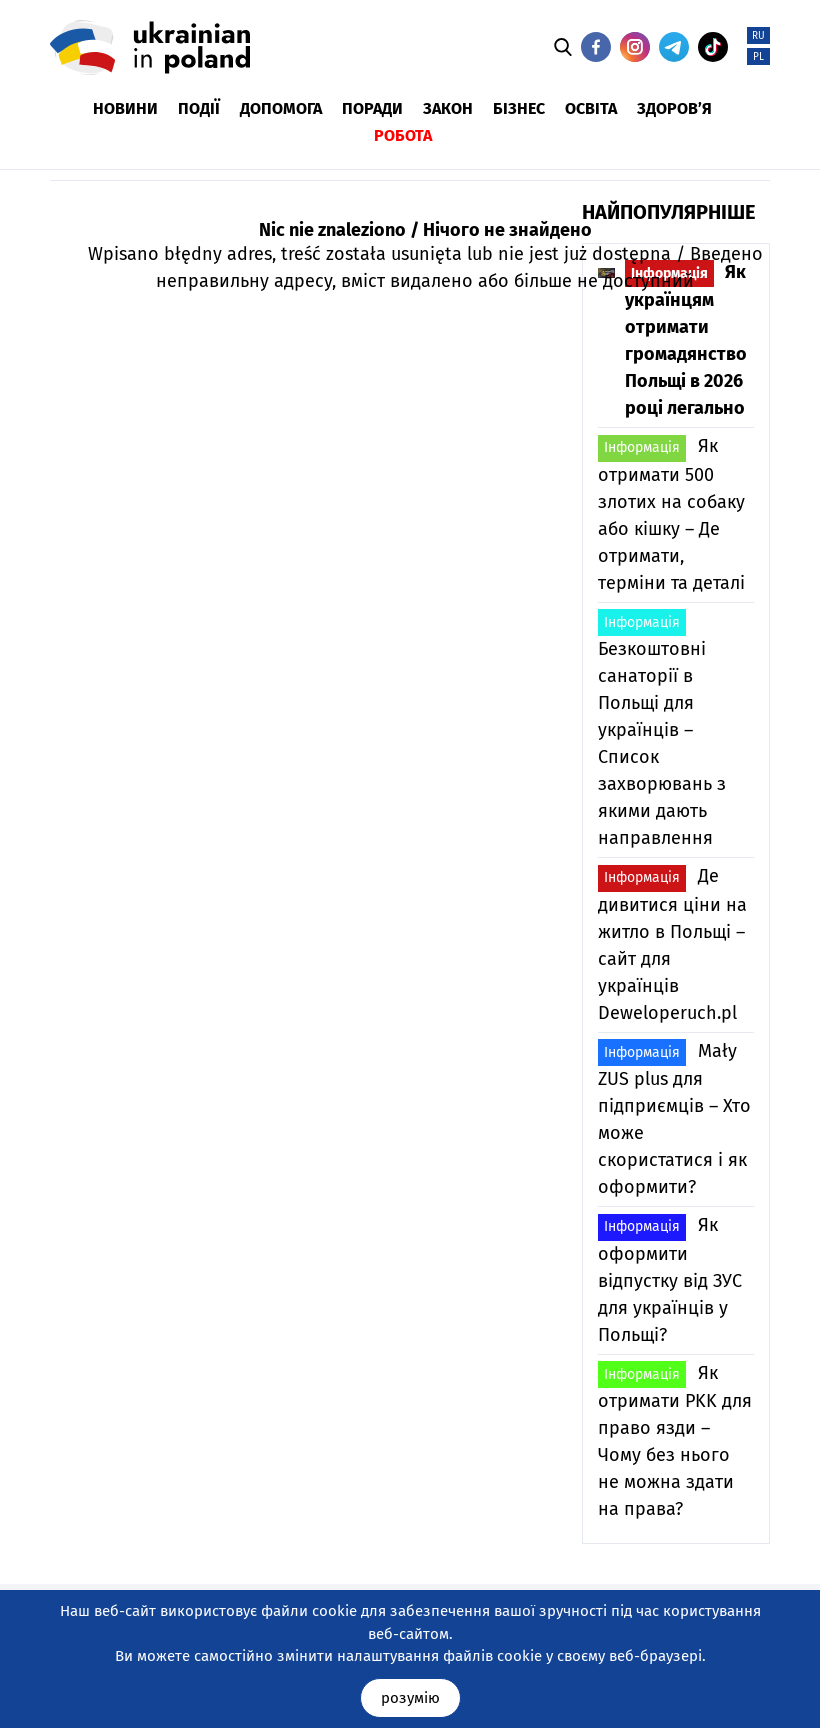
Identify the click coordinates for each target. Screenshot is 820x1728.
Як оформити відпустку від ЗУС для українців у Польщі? (670, 1280)
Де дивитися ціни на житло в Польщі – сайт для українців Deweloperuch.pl (672, 944)
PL (758, 57)
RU (758, 36)
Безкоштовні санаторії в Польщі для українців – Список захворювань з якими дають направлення (662, 729)
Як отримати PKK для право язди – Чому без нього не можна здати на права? (675, 1440)
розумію (410, 1698)
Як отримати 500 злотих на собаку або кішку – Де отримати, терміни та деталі (671, 514)
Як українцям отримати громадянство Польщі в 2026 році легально (686, 339)
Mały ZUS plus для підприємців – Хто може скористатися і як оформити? (674, 1118)
